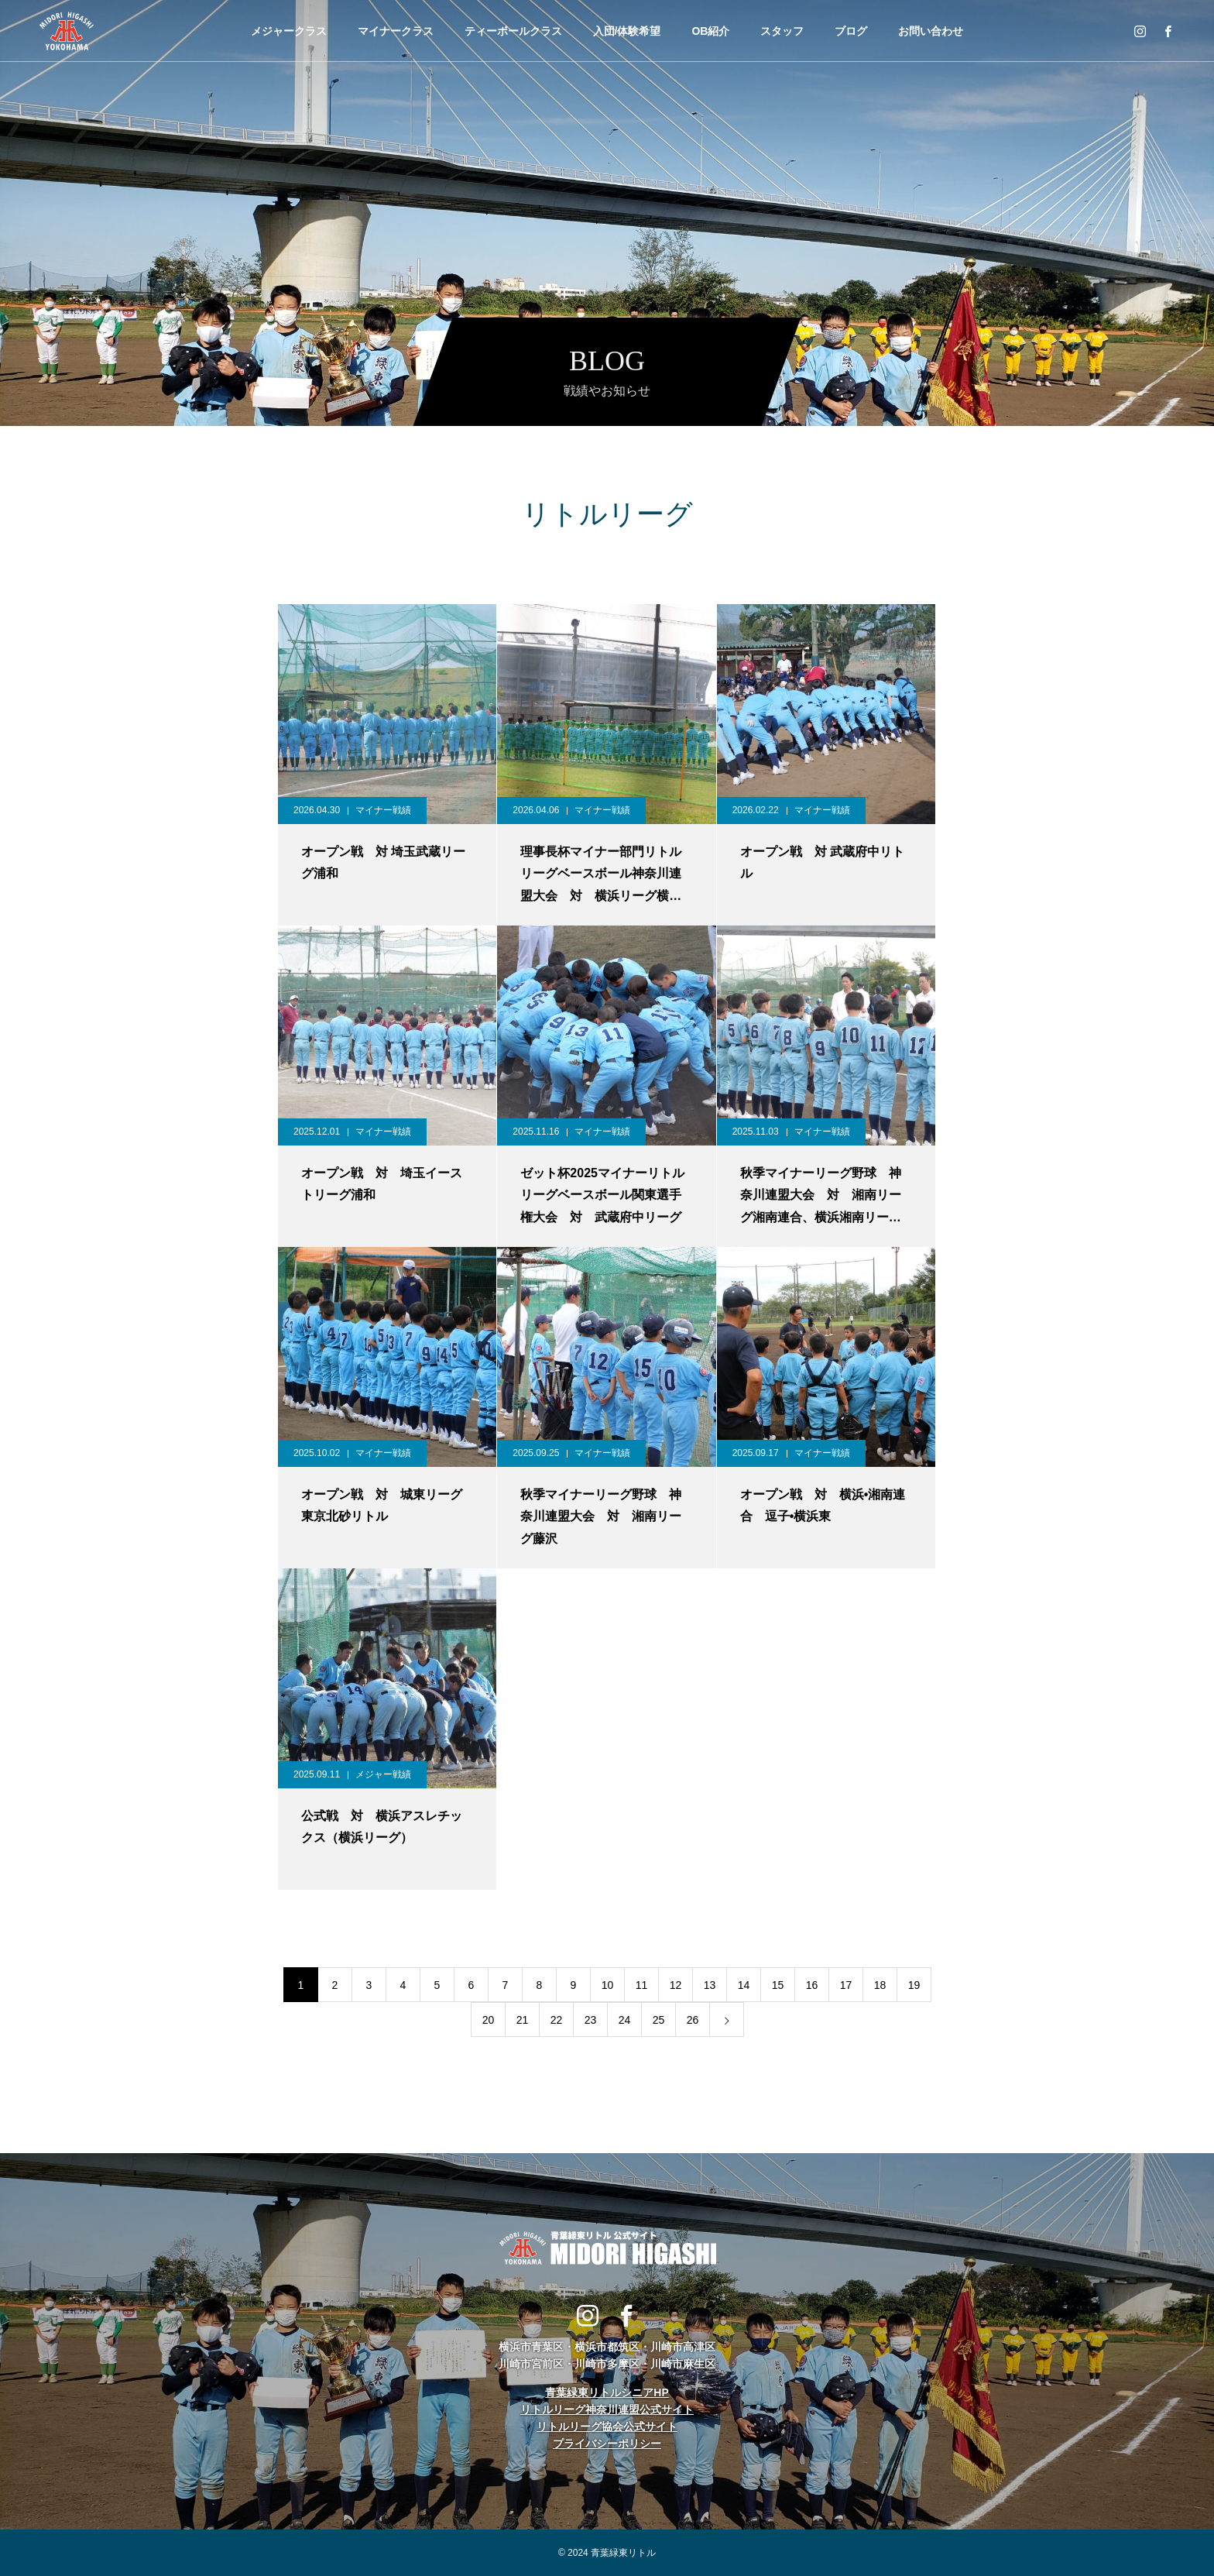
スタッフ (782, 31)
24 (625, 2020)
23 (591, 2020)
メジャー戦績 (383, 1774)
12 (676, 1985)
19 (914, 1985)
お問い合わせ (930, 31)
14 (744, 1985)
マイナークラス (396, 31)
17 (846, 1985)
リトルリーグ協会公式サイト (607, 2426)
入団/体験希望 (627, 31)
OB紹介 (710, 31)
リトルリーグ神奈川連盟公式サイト (607, 2409)
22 (556, 2020)
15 (778, 1985)
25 (659, 2020)
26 (693, 2020)
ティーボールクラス (513, 31)
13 (710, 1985)
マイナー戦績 (383, 810)
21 (522, 2020)
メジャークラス (289, 31)
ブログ (851, 31)
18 (880, 1985)
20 (488, 2020)
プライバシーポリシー (607, 2443)
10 (608, 1985)
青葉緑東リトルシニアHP (606, 2392)
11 (642, 1985)
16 (812, 1985)
